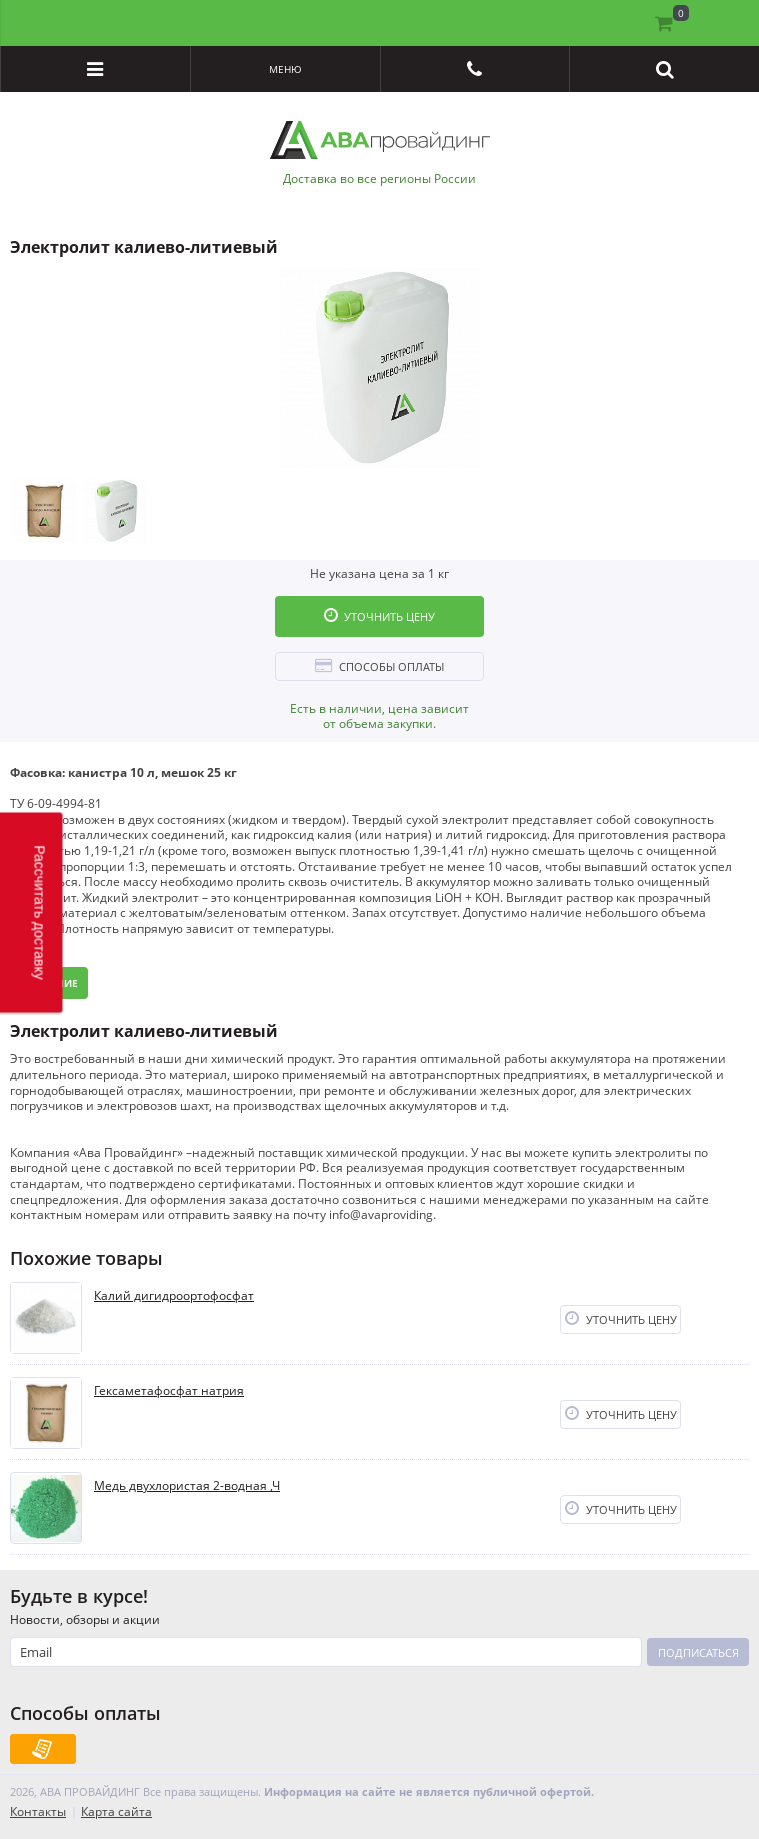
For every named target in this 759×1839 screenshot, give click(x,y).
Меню (285, 69)
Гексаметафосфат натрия (169, 1391)
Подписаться (698, 1652)
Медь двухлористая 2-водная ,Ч (187, 1486)
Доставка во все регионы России (379, 179)
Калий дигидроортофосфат (174, 1296)
